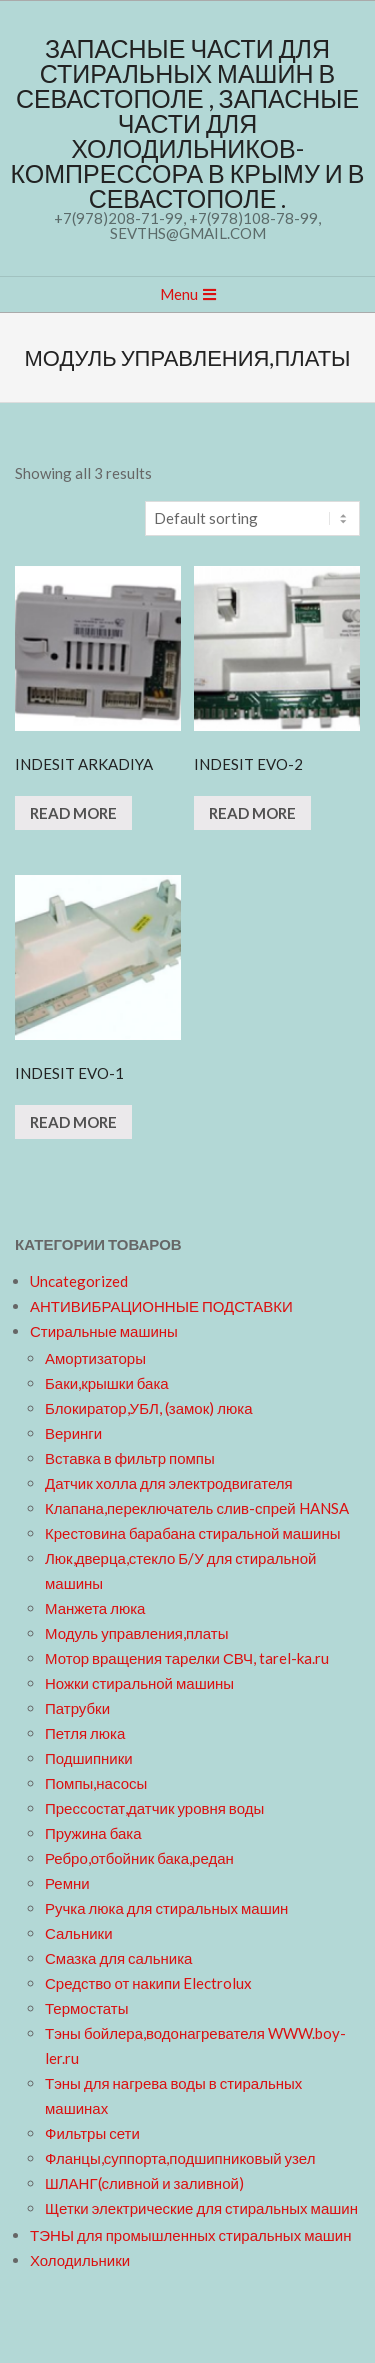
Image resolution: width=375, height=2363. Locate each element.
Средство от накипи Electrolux (148, 1983)
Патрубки (77, 1708)
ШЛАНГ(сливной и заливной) (144, 2183)
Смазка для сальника (118, 1958)
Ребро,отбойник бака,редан (139, 1858)
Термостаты (87, 2008)
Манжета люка (95, 1608)
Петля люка (85, 1733)
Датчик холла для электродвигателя (169, 1483)
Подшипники (89, 1758)
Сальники (79, 1933)
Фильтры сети (92, 2133)
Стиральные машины (104, 1331)
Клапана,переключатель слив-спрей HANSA (197, 1508)
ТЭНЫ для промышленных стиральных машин (190, 2235)
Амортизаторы (95, 1358)
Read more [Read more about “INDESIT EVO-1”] (73, 1122)
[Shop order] (252, 518)
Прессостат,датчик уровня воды (154, 1808)
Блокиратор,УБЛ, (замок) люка (149, 1408)
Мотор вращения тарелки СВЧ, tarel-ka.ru (187, 1658)
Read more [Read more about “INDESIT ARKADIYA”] (73, 813)
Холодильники (80, 2260)
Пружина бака (93, 1833)
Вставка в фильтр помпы (130, 1458)
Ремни (67, 1883)
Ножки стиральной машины (139, 1683)
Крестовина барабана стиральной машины (193, 1533)
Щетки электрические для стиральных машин (201, 2208)
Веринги (73, 1433)
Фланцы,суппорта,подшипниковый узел (180, 2158)
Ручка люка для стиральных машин (166, 1908)
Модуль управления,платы (137, 1633)
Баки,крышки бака (107, 1383)
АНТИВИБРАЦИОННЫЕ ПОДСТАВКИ (161, 1306)
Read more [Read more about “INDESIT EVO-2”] (252, 813)
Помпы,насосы (96, 1783)
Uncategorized (79, 1281)
